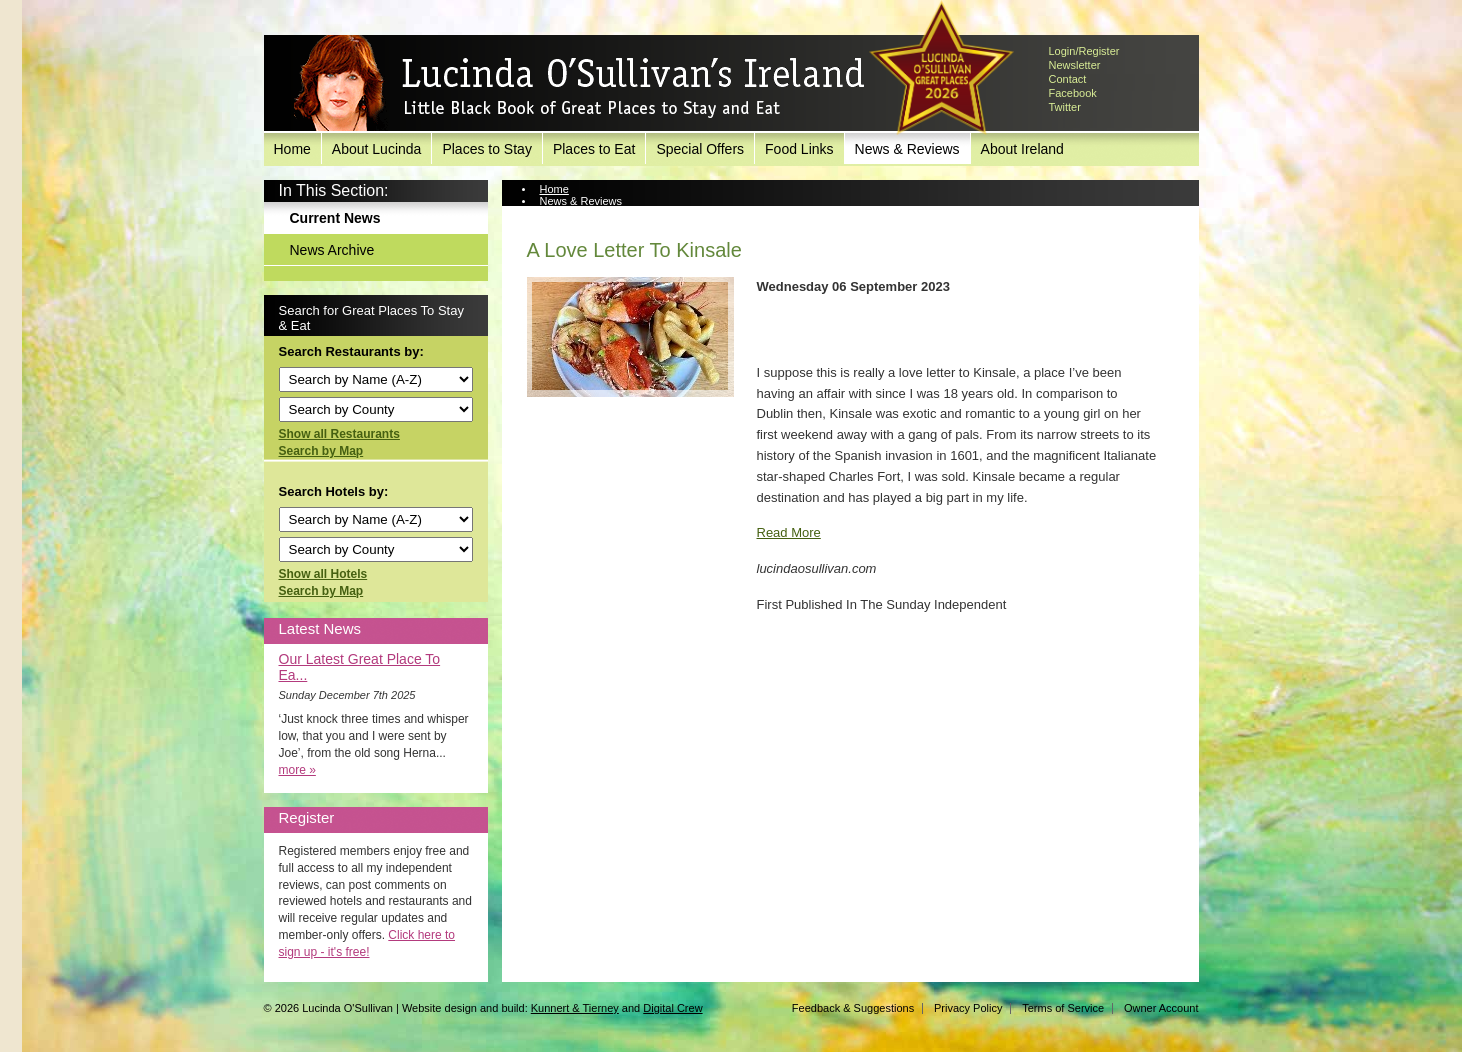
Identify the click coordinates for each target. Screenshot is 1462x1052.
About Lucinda (377, 149)
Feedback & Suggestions (853, 1008)
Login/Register (1084, 51)
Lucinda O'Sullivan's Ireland (579, 84)
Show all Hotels (323, 574)
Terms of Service (1063, 1008)
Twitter (1065, 107)
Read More (789, 532)
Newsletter (1075, 65)
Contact (1068, 79)
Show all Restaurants (339, 434)
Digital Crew (672, 1008)
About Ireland (1022, 149)
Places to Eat (594, 149)
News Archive (332, 250)
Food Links (799, 149)
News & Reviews (907, 149)
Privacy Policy (968, 1008)
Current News (335, 218)
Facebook (1073, 93)
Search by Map (321, 451)
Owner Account (1161, 1008)
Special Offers (700, 149)
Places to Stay (487, 149)
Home (292, 149)
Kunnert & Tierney (575, 1008)
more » (297, 770)
